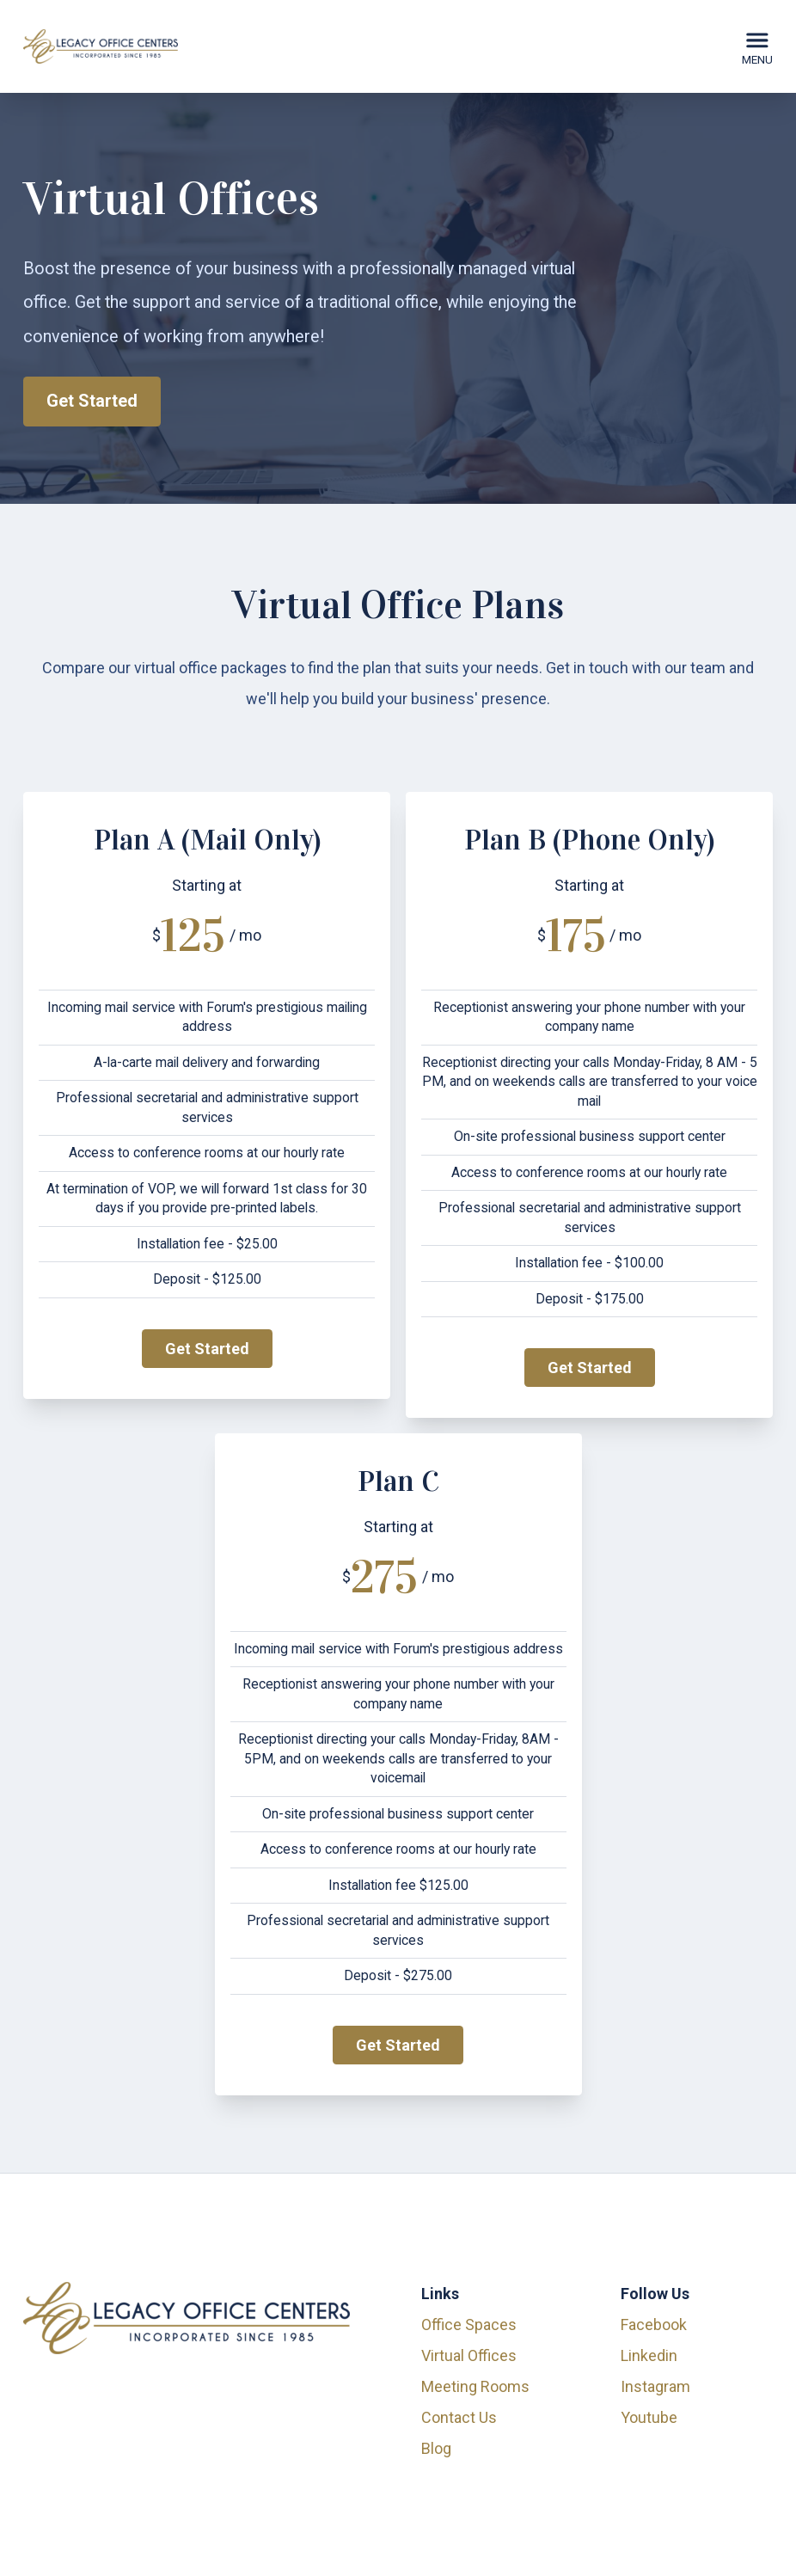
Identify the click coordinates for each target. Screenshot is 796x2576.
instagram (655, 2386)
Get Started (92, 401)
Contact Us (459, 2417)
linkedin (649, 2355)
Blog (436, 2448)
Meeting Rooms (475, 2386)
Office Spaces (469, 2324)
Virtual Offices (469, 2355)
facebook (654, 2324)
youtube (649, 2417)
